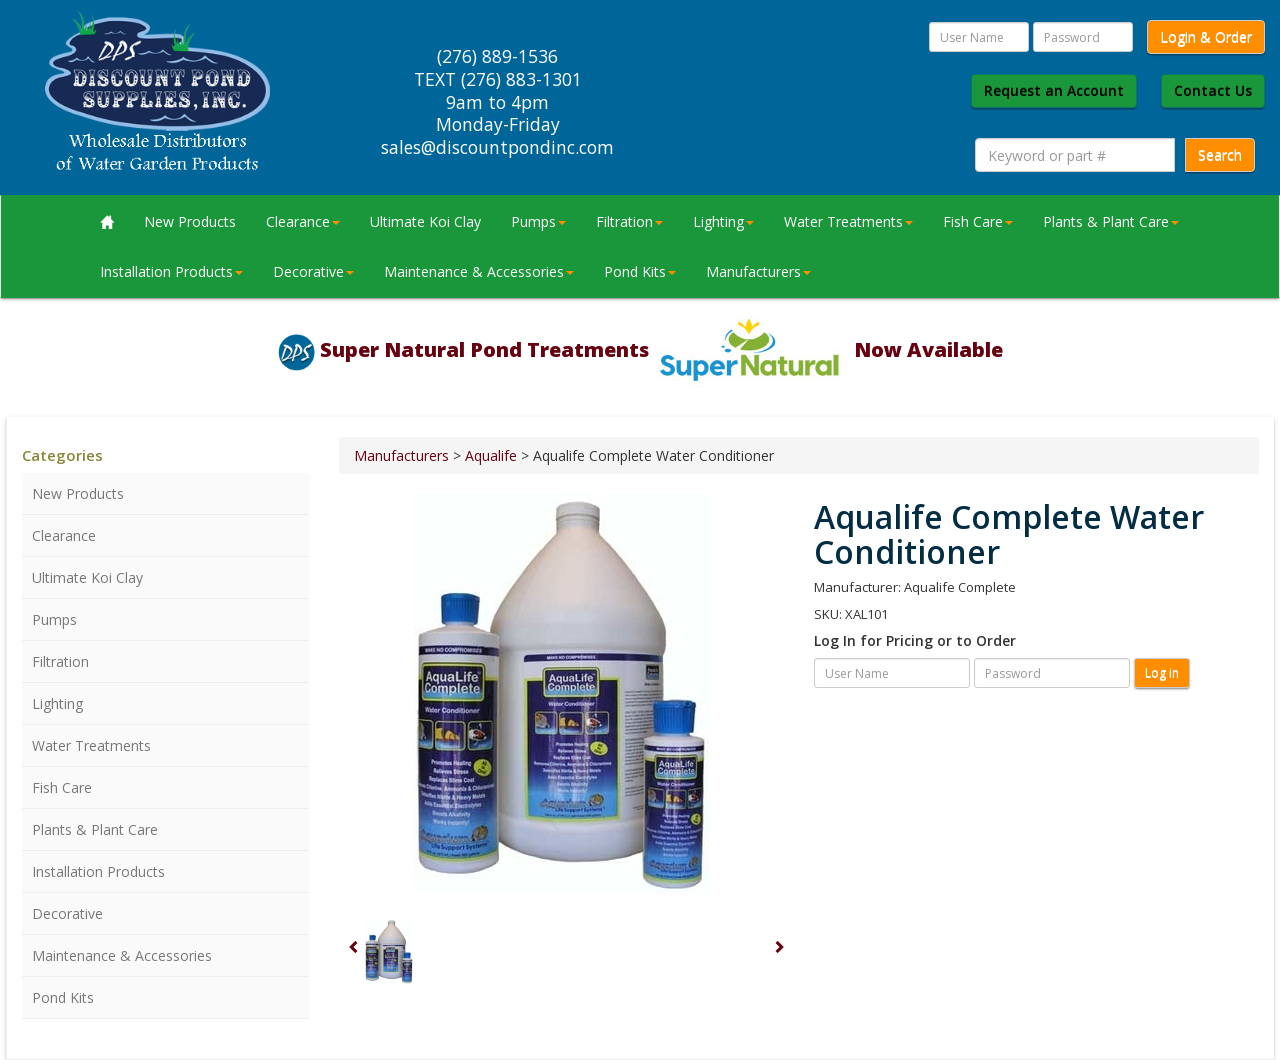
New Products (190, 221)
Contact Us (1213, 90)
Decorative (313, 271)
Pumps (538, 221)
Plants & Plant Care (1111, 221)
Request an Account (1054, 90)
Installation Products (171, 271)
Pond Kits (640, 271)
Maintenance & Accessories (479, 271)
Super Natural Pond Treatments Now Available (661, 349)
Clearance (303, 221)
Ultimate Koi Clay (425, 221)
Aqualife (491, 455)
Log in (1162, 672)
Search (1220, 154)
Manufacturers (758, 271)
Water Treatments (848, 221)
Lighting (723, 221)
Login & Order (1206, 36)
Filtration (629, 221)
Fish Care (978, 221)
